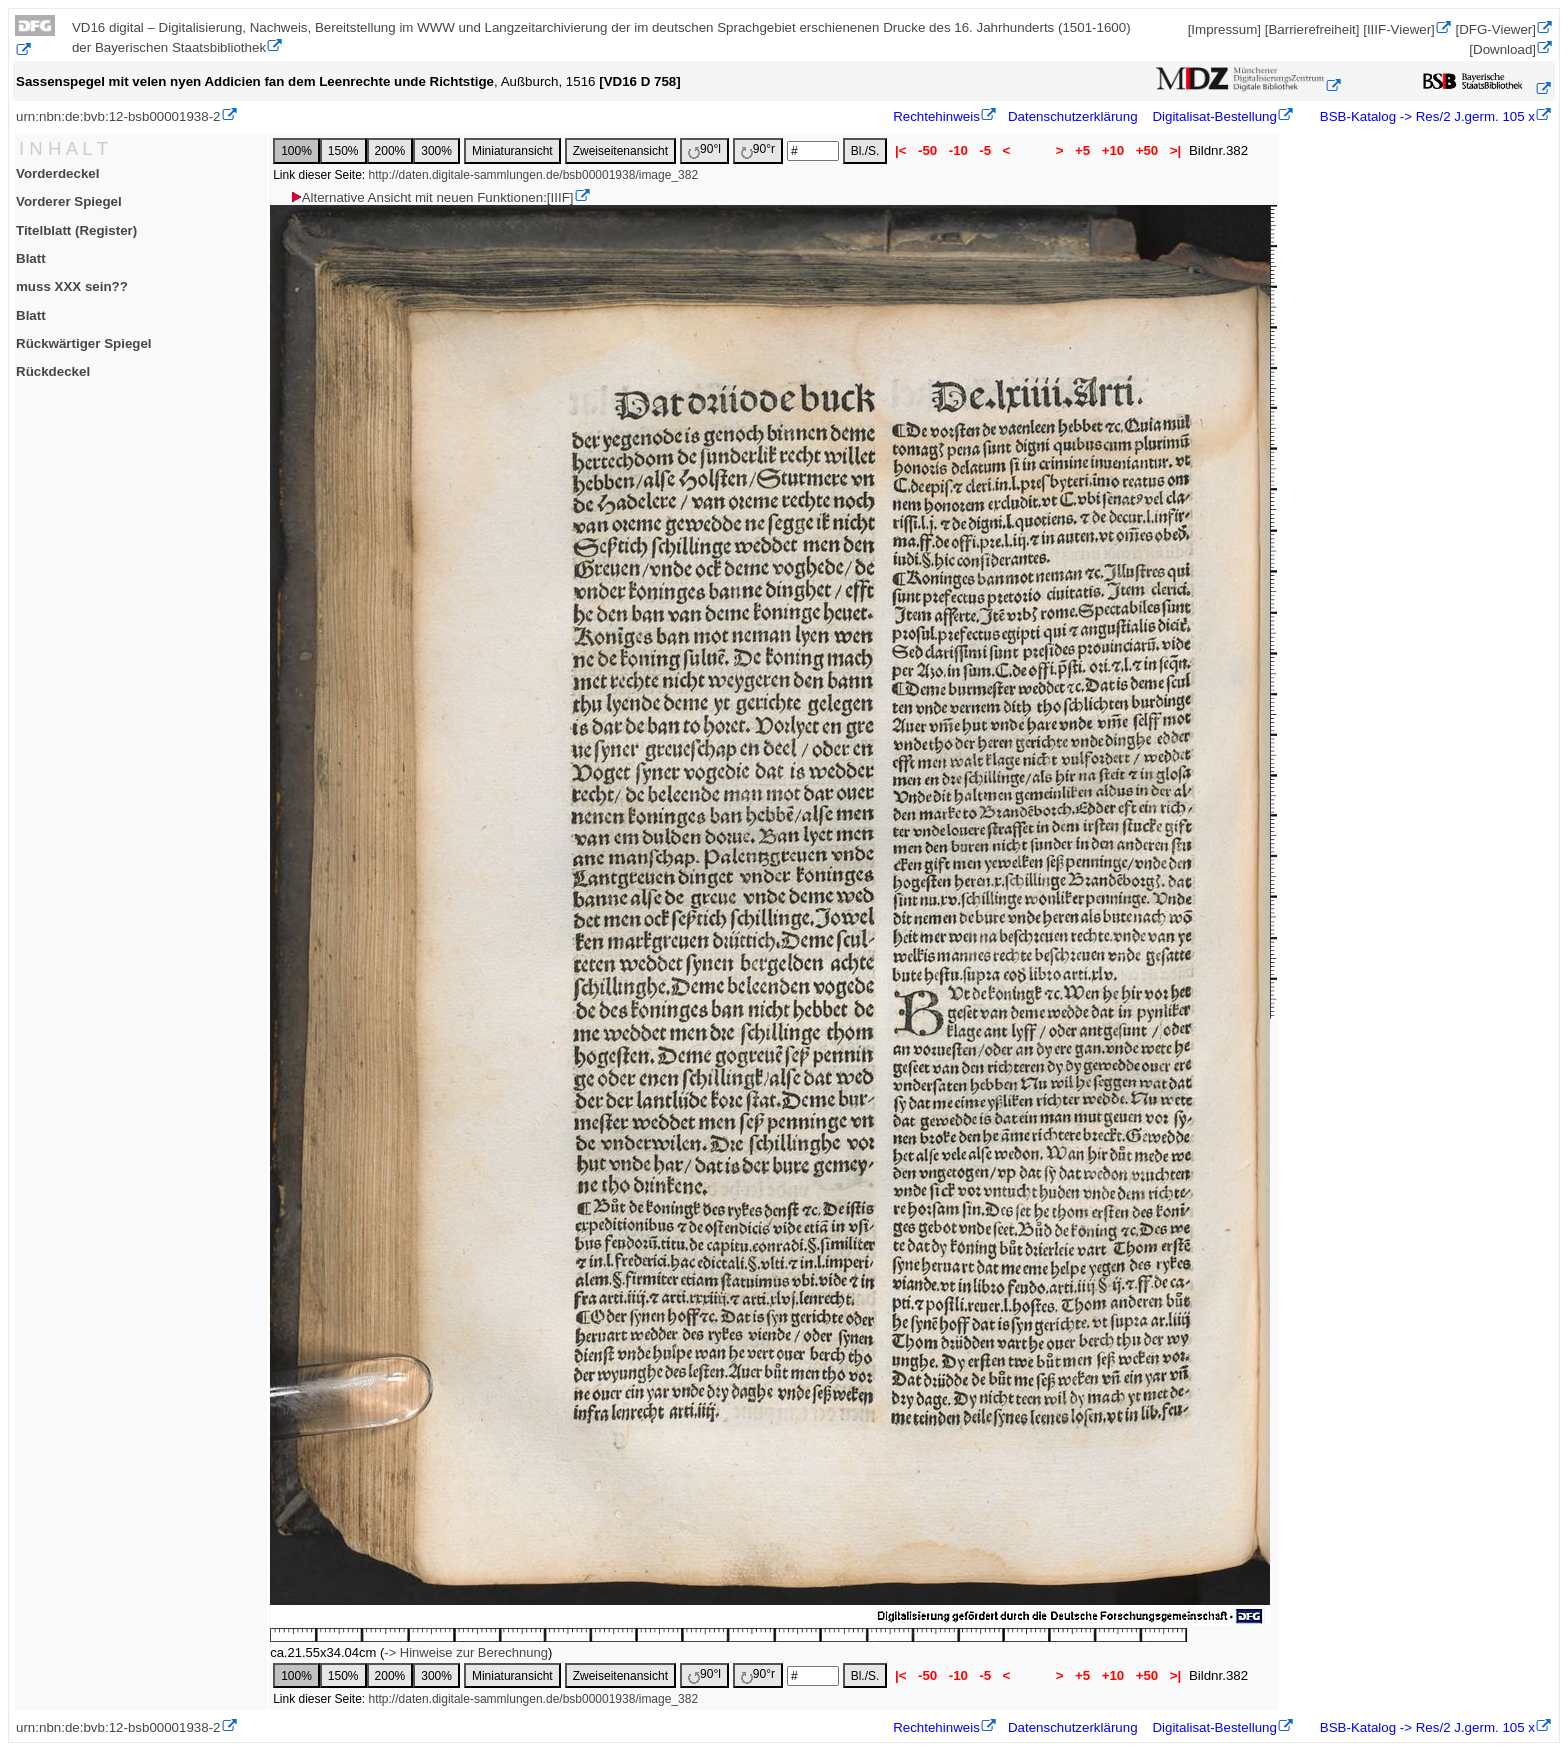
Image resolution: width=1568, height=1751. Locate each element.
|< (900, 150)
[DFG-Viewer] (1496, 29)
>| (1175, 150)
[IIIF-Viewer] (1399, 29)
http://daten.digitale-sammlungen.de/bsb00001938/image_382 (534, 175)
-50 (927, 150)
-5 (985, 150)
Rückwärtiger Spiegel (84, 343)
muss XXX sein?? (72, 286)
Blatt (31, 258)
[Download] (1502, 49)
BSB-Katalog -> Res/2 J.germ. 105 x (1425, 116)
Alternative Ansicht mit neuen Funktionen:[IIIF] (431, 197)
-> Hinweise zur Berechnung (466, 1652)
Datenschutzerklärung (1073, 116)
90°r (758, 150)
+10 (1113, 150)
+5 (1082, 150)
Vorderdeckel (57, 173)
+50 (1147, 150)
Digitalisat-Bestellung (1214, 116)
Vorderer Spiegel (69, 201)
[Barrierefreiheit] (1312, 29)
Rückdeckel (53, 371)
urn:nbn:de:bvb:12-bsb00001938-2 (118, 116)
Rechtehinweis (936, 116)
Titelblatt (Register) (76, 230)
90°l (704, 150)
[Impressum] (1224, 29)
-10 (958, 150)
